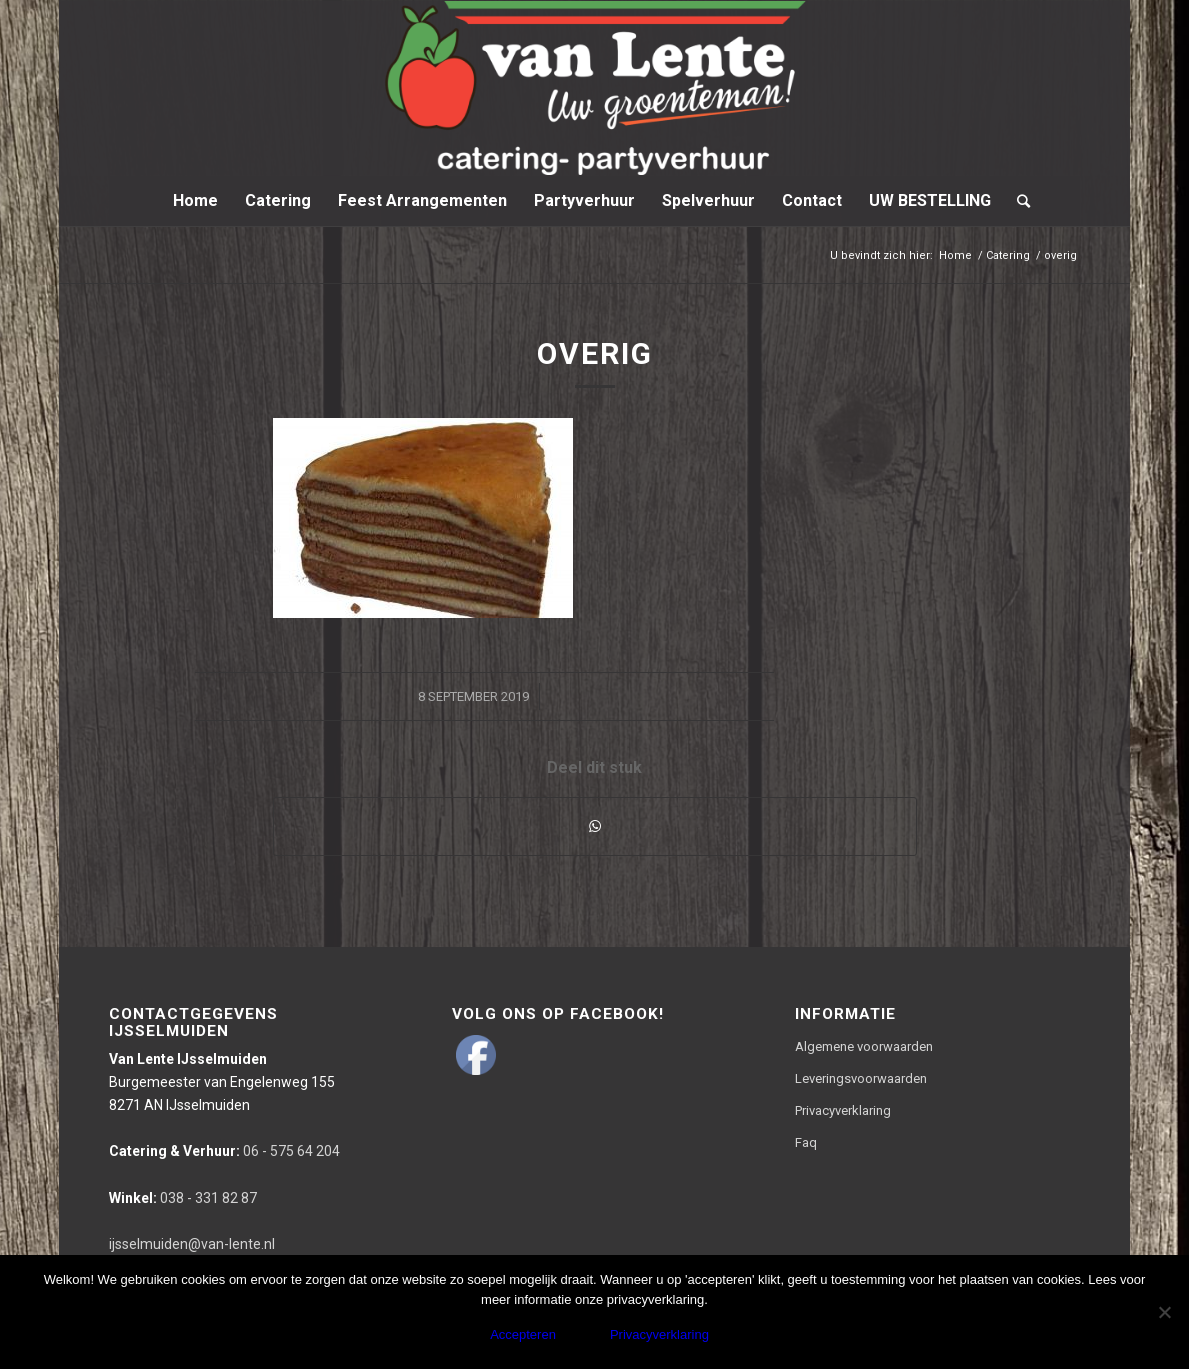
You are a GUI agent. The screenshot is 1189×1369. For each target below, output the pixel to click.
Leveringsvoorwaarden (861, 1078)
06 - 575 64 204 (224, 1151)
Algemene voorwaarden (864, 1046)
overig (595, 353)
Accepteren (523, 1334)
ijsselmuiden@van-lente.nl (192, 1244)
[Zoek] (1017, 201)
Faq (806, 1142)
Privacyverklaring (843, 1110)
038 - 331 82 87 (183, 1198)
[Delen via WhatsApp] (595, 826)
